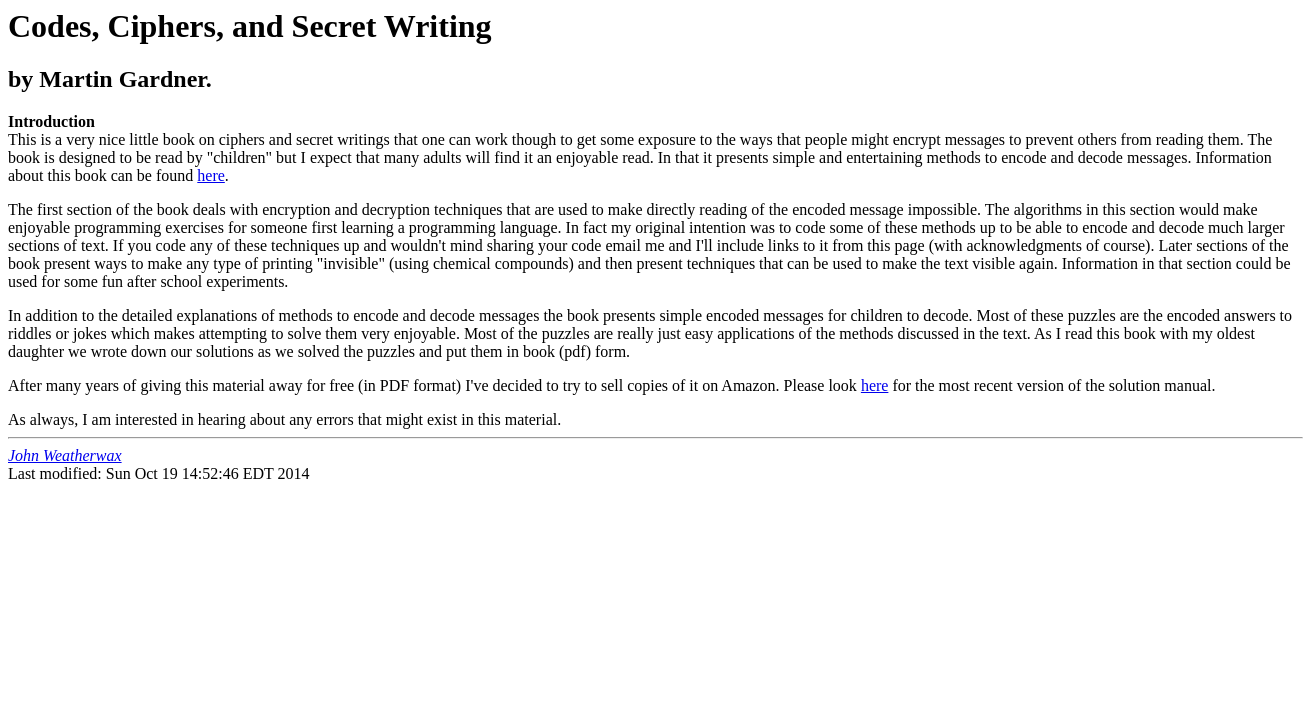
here (211, 175)
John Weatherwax (65, 455)
